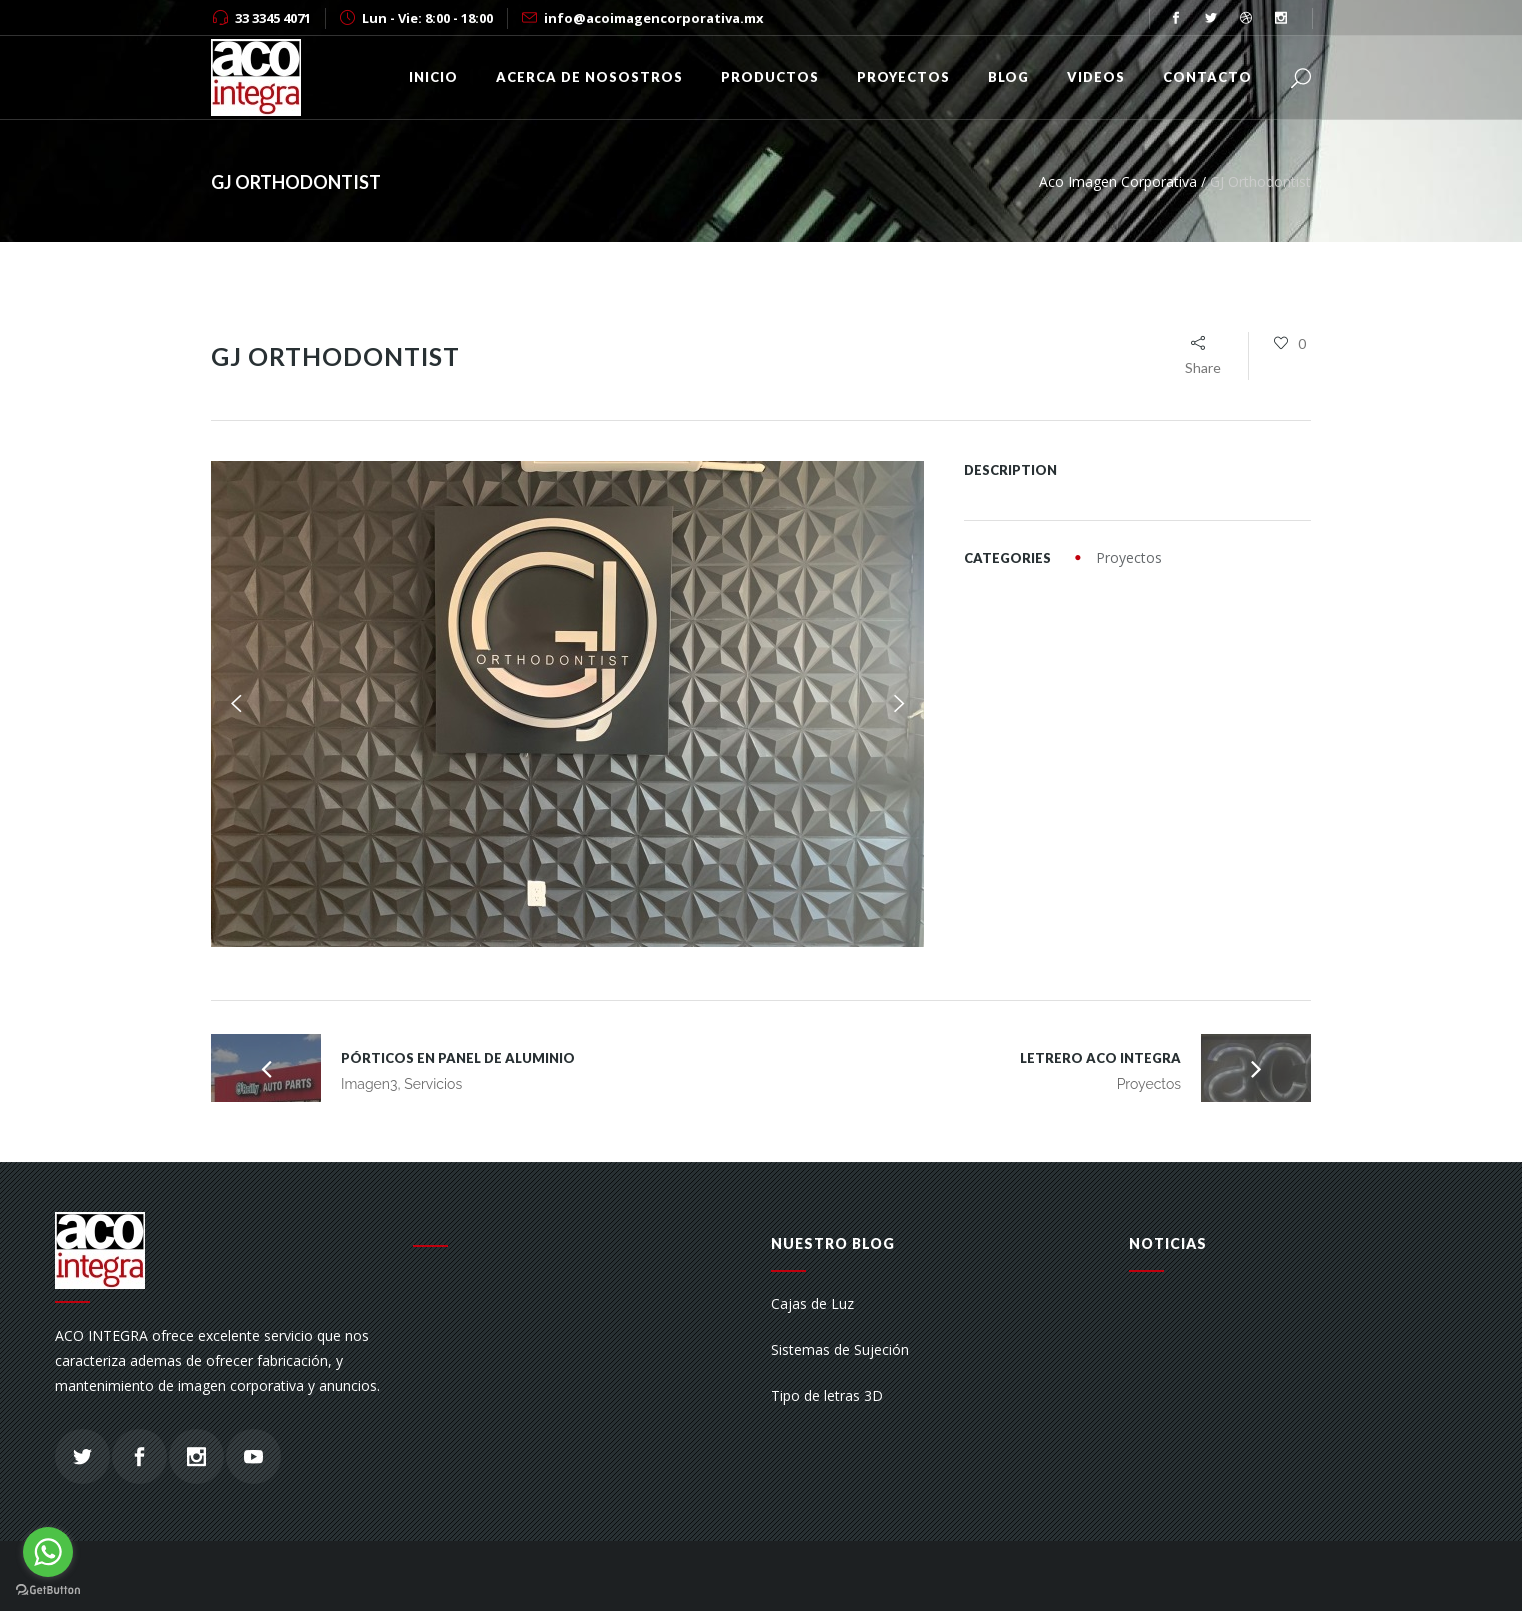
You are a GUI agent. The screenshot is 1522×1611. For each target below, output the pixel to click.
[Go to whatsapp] (48, 1552)
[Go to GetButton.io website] (48, 1590)
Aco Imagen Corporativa (1118, 181)
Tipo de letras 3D (827, 1395)
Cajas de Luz (812, 1303)
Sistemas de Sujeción (840, 1349)
